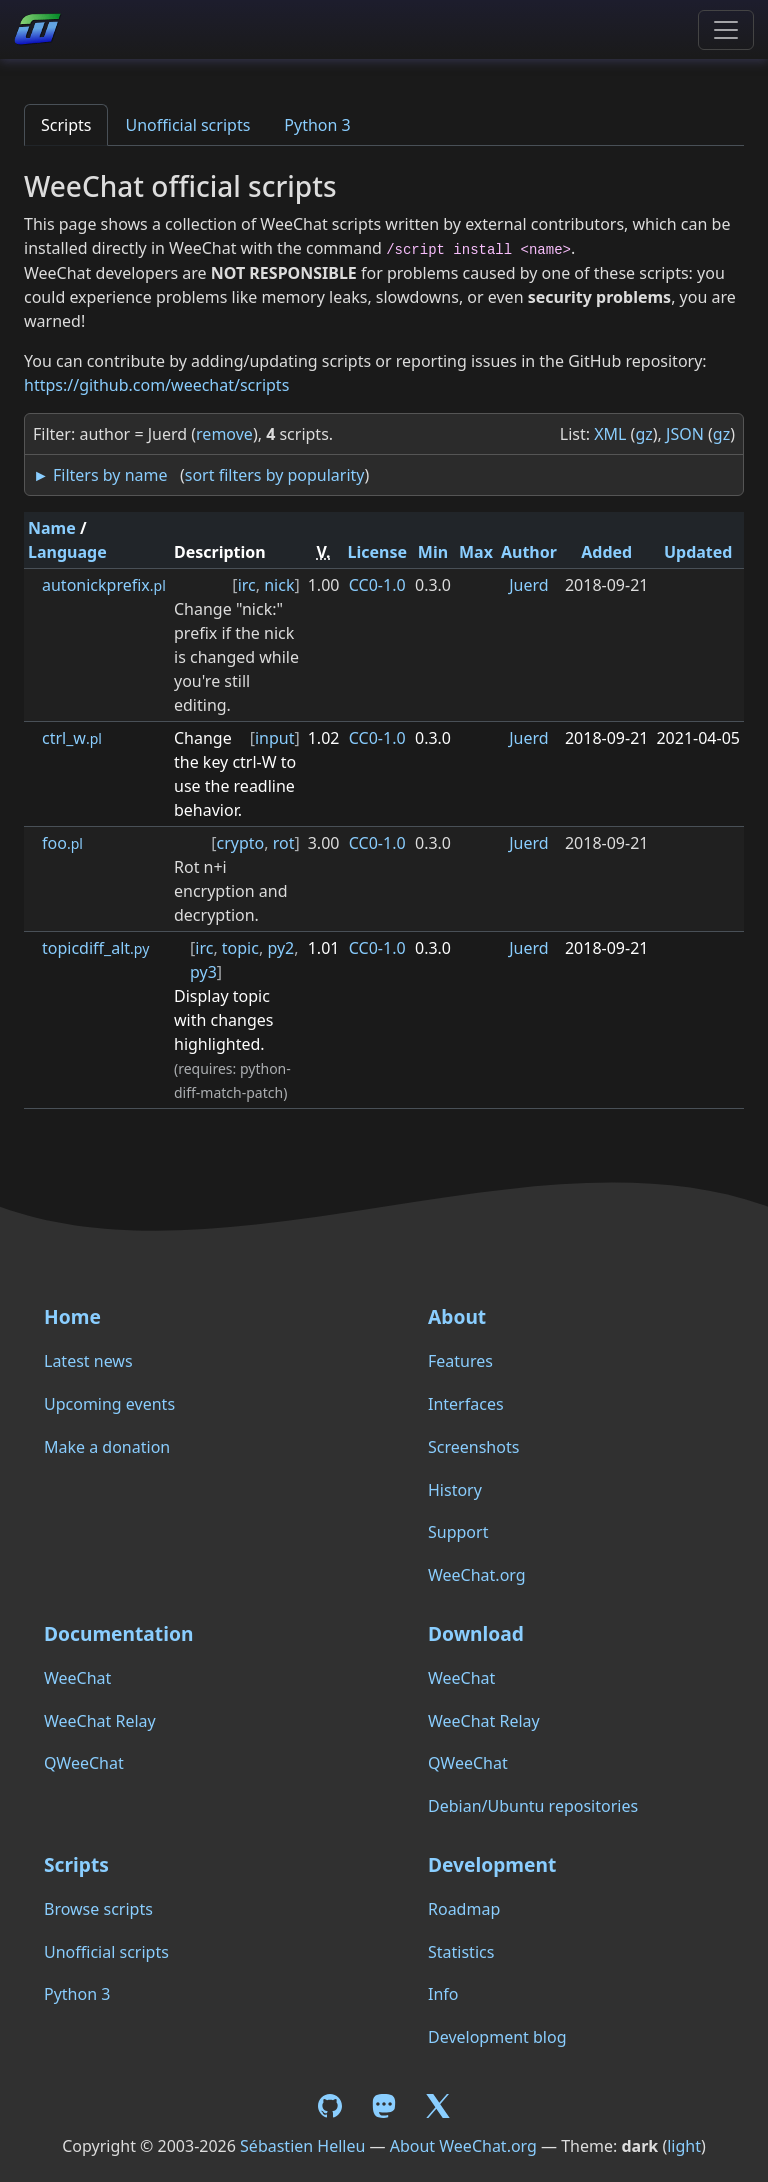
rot (284, 843)
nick (279, 585)
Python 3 (317, 125)
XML (610, 434)
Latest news (88, 1361)
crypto (240, 843)
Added (606, 552)
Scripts (66, 125)
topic (240, 948)
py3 (203, 972)
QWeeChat (84, 1763)
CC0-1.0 (377, 585)
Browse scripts (98, 1909)
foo (62, 843)
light (684, 2146)
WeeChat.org (477, 1575)
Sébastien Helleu (302, 2146)
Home (72, 1316)
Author (529, 552)
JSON (685, 434)
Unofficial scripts (187, 125)
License (377, 552)
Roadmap (464, 1909)
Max (476, 552)
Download (476, 1633)
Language (67, 552)
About (457, 1316)
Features (460, 1361)
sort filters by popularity (275, 475)
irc (247, 585)
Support (458, 1532)
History (455, 1490)
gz (643, 434)
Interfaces (466, 1404)
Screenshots (473, 1447)
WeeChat (77, 1678)
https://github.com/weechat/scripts (156, 385)
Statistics (461, 1952)
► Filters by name (100, 475)
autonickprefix (104, 585)
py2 (280, 948)
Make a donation (107, 1447)
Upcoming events (109, 1404)
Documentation (118, 1633)
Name (52, 528)
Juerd (528, 585)
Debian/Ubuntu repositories (533, 1806)
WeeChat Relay (100, 1721)
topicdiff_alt (95, 948)
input (275, 738)
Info (443, 1994)
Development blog (497, 2037)
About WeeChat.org (463, 2146)
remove (224, 434)
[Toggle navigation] (726, 30)
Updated (698, 552)
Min (433, 552)
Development (492, 1864)
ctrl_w (72, 738)
